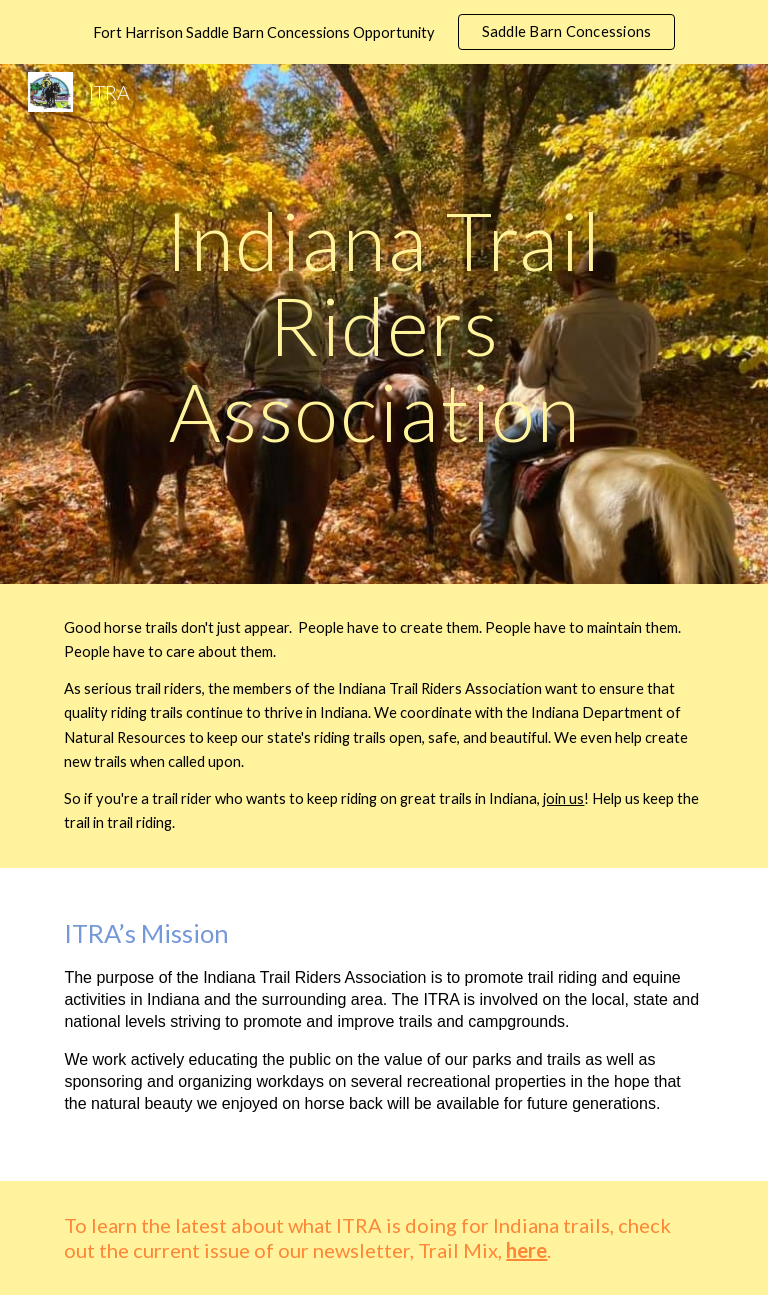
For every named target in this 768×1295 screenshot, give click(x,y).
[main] (383, 324)
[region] (384, 32)
